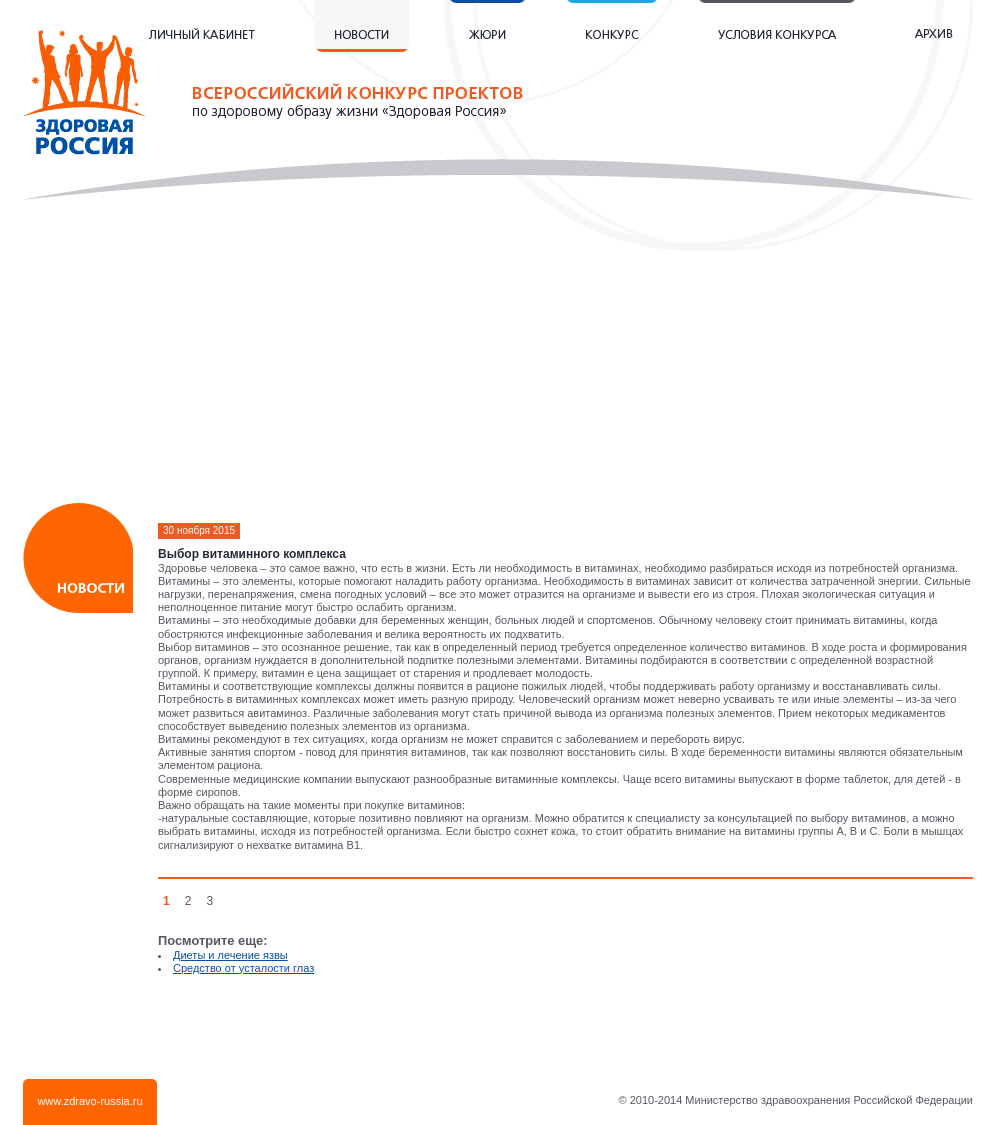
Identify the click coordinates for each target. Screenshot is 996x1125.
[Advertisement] (498, 360)
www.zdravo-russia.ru (89, 1101)
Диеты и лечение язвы (230, 955)
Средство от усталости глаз (243, 968)
